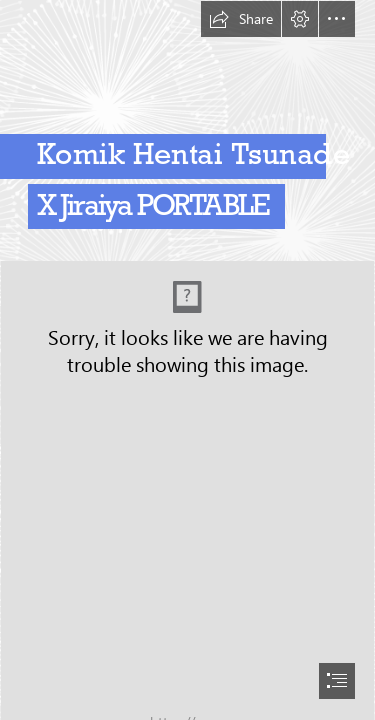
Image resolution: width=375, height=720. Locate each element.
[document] (187, 360)
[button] (241, 19)
